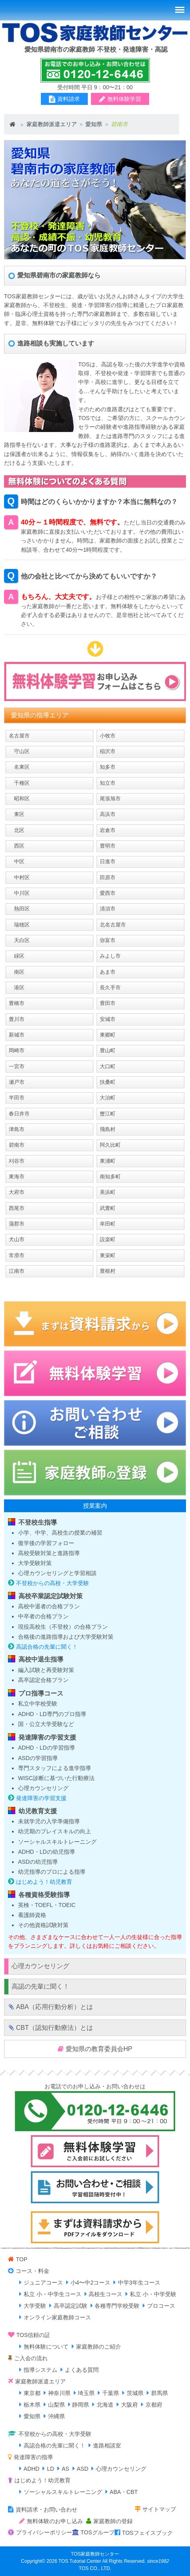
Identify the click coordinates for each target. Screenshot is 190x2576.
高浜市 (107, 814)
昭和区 (19, 799)
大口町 (107, 1066)
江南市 (16, 1271)
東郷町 (107, 1035)
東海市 (16, 1176)
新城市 (16, 1035)
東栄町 (107, 1255)
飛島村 (107, 1129)
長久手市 (110, 988)
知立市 (107, 783)
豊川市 (16, 1019)
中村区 (19, 877)
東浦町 (107, 1161)
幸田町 (107, 1224)
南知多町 (110, 1176)
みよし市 (110, 956)
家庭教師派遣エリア (51, 124)
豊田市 (107, 1003)
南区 (16, 972)
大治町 (107, 1098)
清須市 (107, 909)
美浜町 (107, 1192)
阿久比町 (110, 1145)
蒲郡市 (16, 1224)
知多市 (107, 767)
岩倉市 (107, 830)
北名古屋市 (113, 925)
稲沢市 (107, 751)
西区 (16, 846)
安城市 (107, 1019)
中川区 (19, 893)
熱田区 (19, 909)
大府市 (16, 1192)
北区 (16, 830)
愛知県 (93, 124)
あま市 (107, 972)
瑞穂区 (19, 925)
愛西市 (107, 893)
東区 (16, 814)
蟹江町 (107, 1114)
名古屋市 (19, 736)
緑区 (16, 956)
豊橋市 (16, 1003)
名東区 (19, 767)
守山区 (19, 751)
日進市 (107, 861)
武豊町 (107, 1208)
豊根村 (107, 1271)
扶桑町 (107, 1082)
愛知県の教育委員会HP (99, 2049)
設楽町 (107, 1239)
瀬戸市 (16, 1082)
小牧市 (107, 736)
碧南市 (16, 1145)
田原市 (107, 877)
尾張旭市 (110, 799)
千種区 (19, 783)
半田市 (16, 1098)
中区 (16, 861)
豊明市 (107, 846)
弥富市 (107, 940)
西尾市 (16, 1208)
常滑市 (16, 1255)
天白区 (19, 940)
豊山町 (107, 1050)
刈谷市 (16, 1161)
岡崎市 (16, 1050)
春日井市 (19, 1114)
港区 (16, 988)
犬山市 (16, 1239)
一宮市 (16, 1066)
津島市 (16, 1129)
